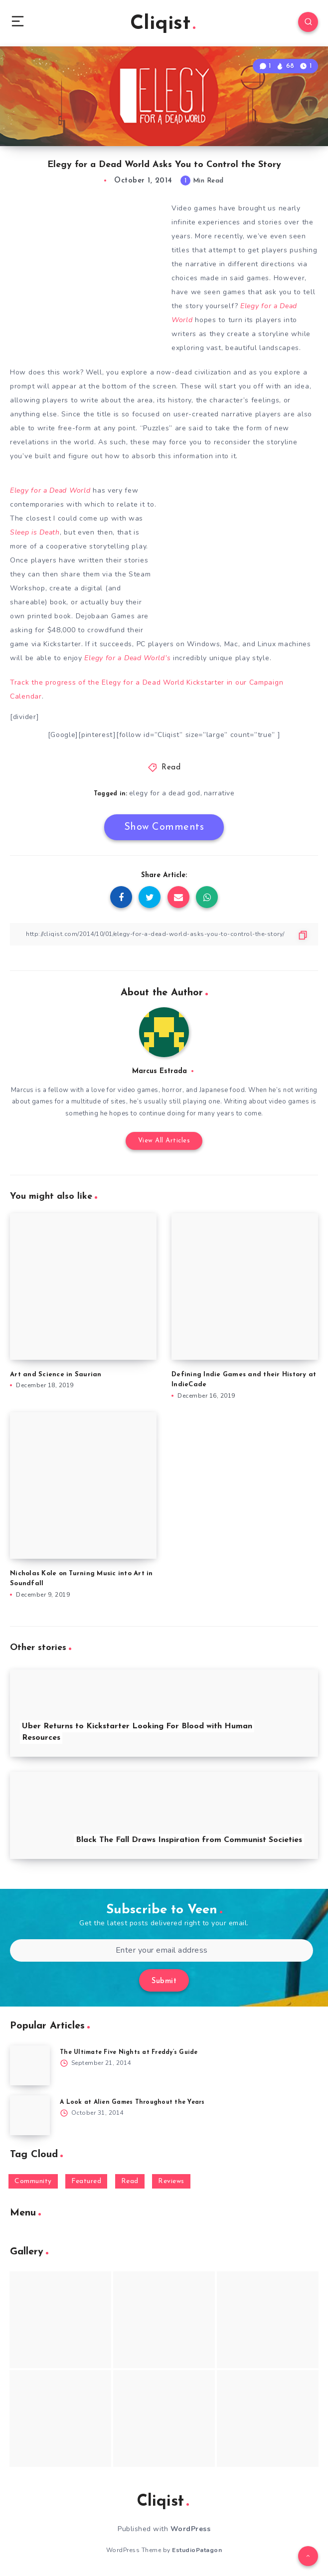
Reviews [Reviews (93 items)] (171, 2181)
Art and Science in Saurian (56, 1374)
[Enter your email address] (161, 1950)
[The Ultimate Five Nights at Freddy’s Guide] (30, 2065)
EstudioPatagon (197, 2550)
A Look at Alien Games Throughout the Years (132, 2102)
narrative (219, 793)
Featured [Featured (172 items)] (86, 2181)
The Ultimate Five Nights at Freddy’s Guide (129, 2052)
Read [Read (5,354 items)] (130, 2181)
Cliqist (162, 24)
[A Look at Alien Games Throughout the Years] (30, 2115)
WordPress (190, 2529)
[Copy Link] (164, 934)
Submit (164, 1981)
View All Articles (164, 1140)
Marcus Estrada (159, 1071)
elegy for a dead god (164, 793)
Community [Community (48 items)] (33, 2181)
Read (171, 767)
